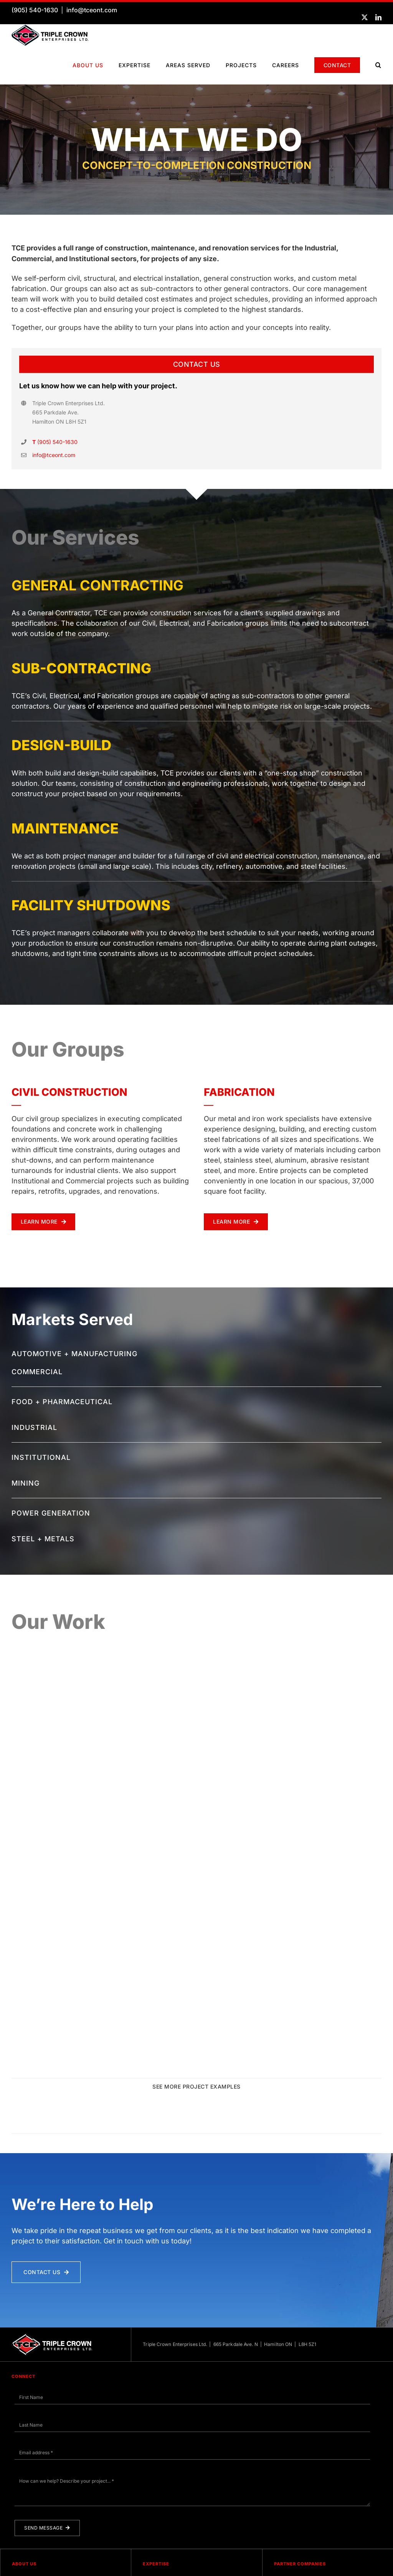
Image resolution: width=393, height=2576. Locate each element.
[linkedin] (378, 17)
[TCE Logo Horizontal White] (52, 2360)
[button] (378, 65)
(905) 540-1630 (35, 10)
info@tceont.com (91, 10)
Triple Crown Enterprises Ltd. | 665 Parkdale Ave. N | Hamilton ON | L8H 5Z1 (229, 2368)
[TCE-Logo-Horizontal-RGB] (50, 28)
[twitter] (365, 17)
